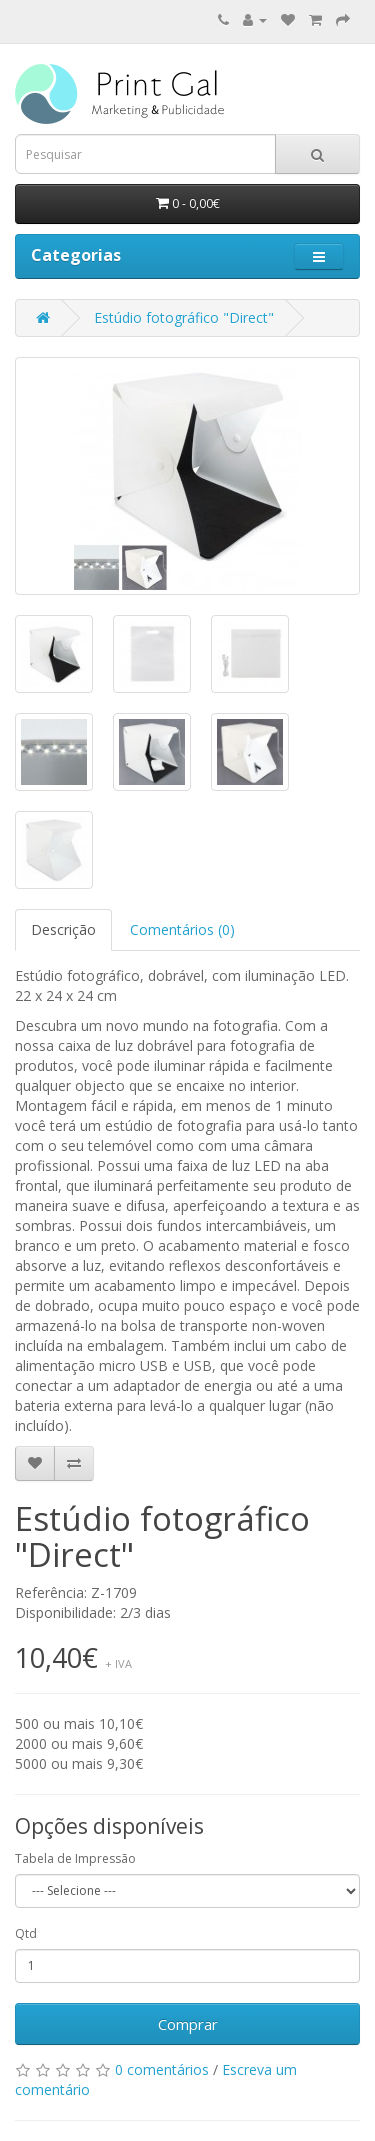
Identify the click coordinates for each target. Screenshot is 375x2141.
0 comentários (162, 2069)
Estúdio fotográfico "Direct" (184, 317)
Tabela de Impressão (75, 1858)
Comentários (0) (182, 929)
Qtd (26, 1933)
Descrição (63, 929)
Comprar (188, 2024)
